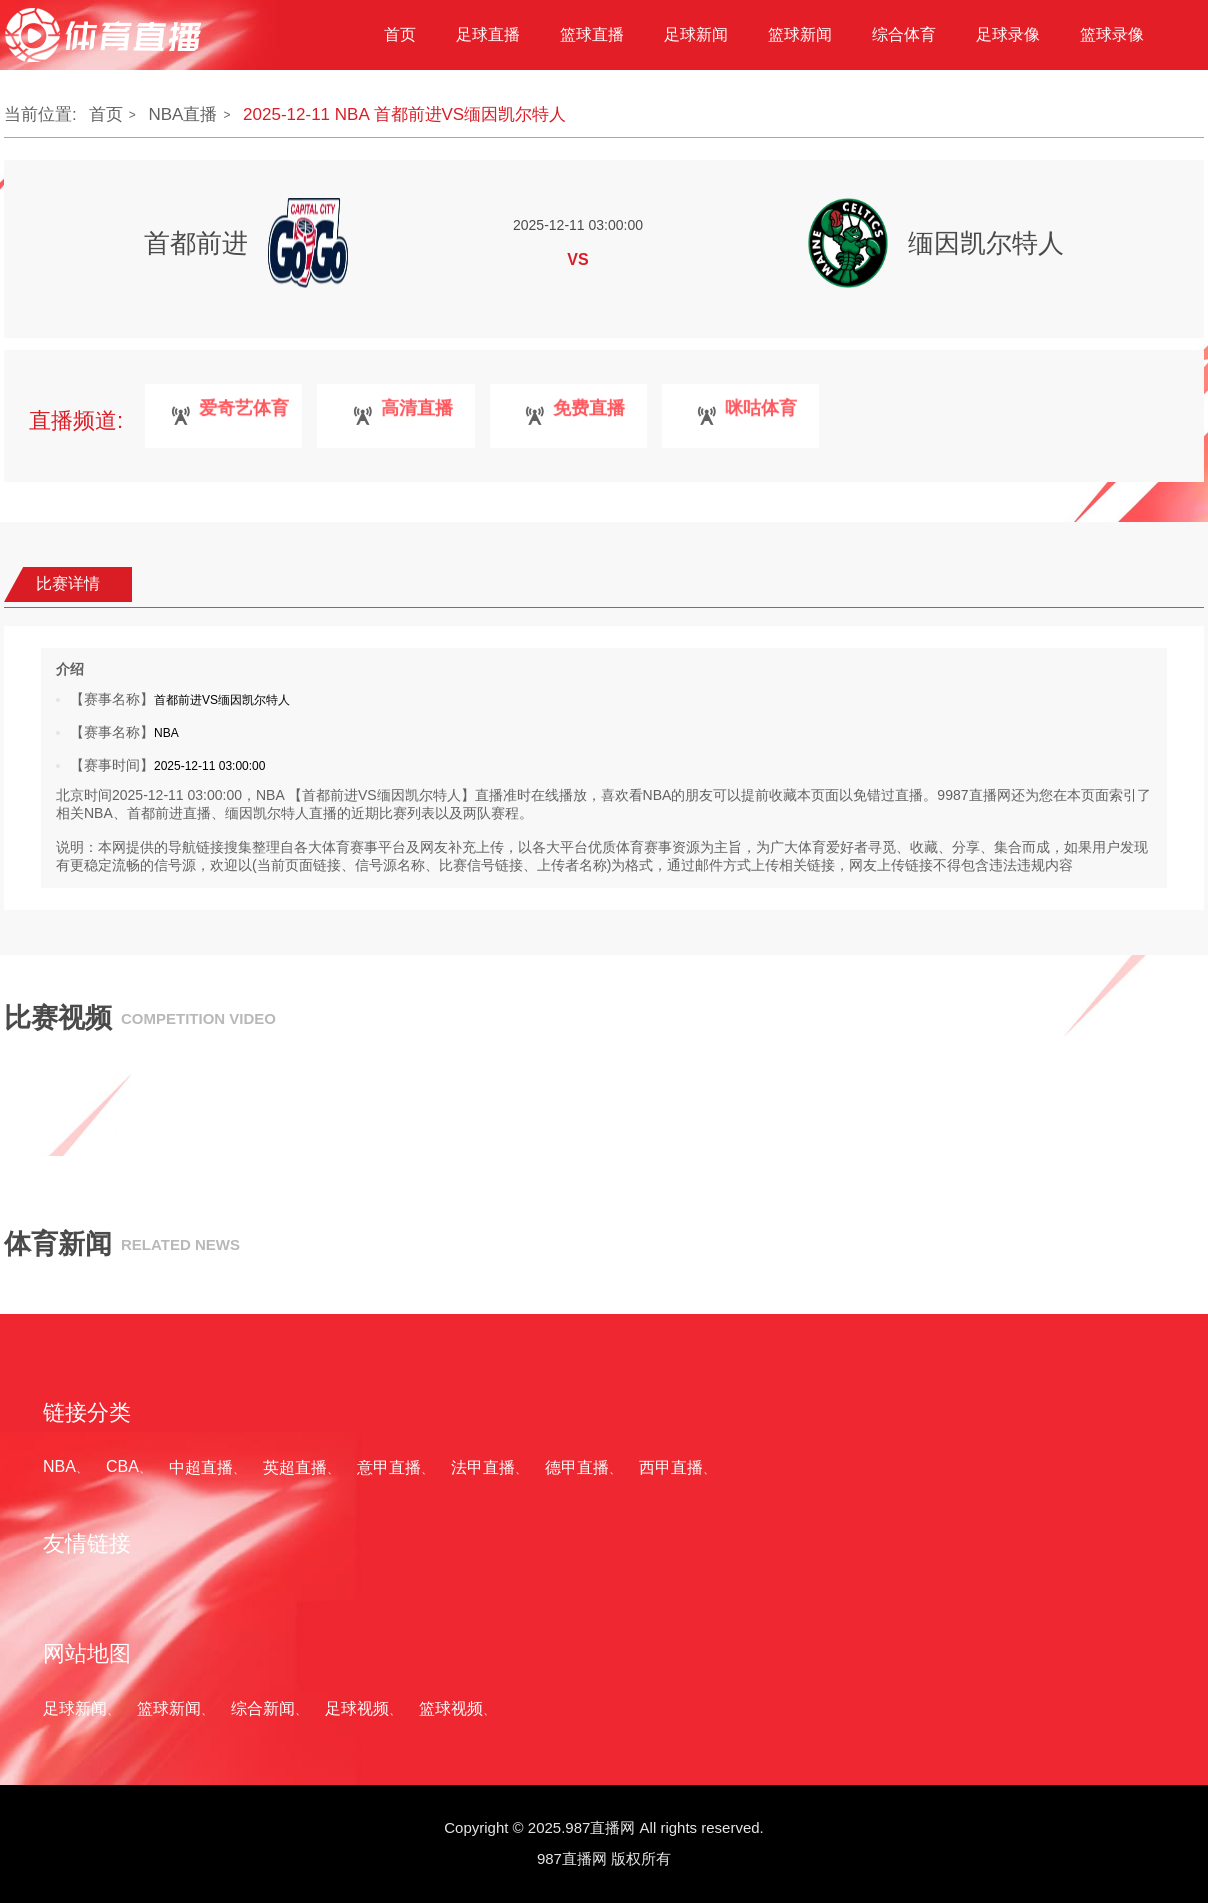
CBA (122, 1466)
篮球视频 (451, 1708)
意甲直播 (389, 1467)
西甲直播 (671, 1467)
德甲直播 (577, 1467)
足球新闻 (75, 1708)
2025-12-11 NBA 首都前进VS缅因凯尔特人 (404, 114)
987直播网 (572, 1858)
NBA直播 (182, 114)
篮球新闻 (169, 1708)
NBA (59, 1466)
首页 (106, 114)
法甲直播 (483, 1467)
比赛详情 (68, 583)
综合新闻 (263, 1708)
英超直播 (295, 1467)
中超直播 (201, 1467)
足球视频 (357, 1708)
